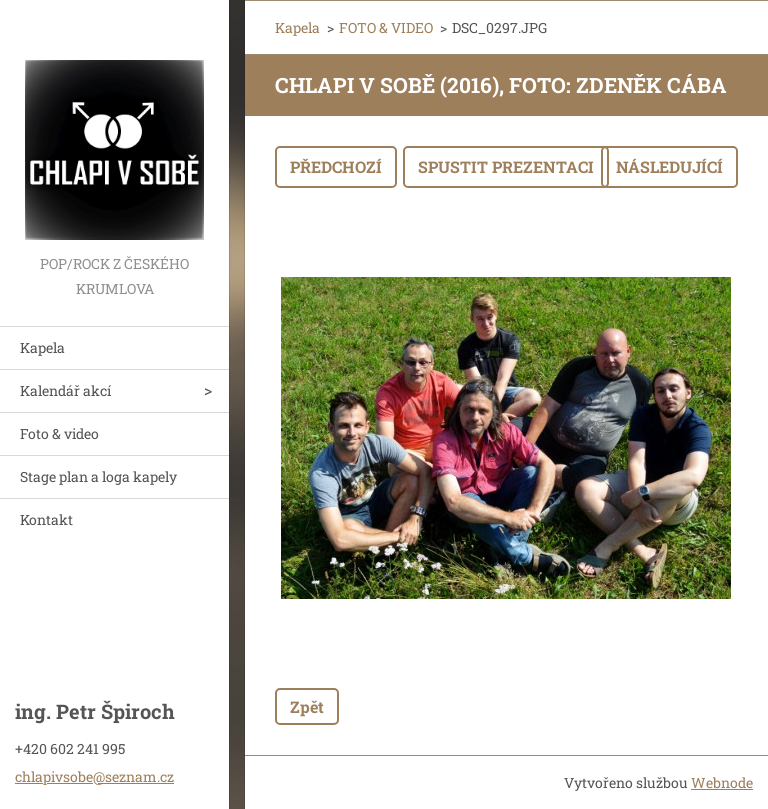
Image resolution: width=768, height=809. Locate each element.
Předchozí (336, 166)
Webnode (722, 782)
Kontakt (46, 519)
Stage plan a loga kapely (98, 476)
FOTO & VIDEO (386, 27)
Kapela (42, 347)
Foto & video (59, 433)
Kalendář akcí (65, 390)
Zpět (307, 706)
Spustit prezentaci (506, 166)
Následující (669, 166)
